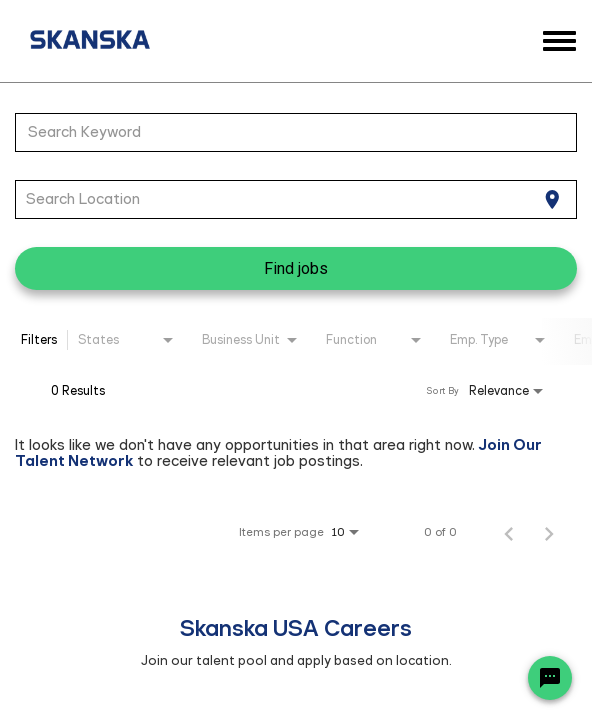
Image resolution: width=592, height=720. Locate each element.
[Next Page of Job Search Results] (549, 532)
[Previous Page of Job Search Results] (509, 532)
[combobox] (286, 132)
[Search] (296, 268)
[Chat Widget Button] (550, 678)
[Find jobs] (296, 268)
